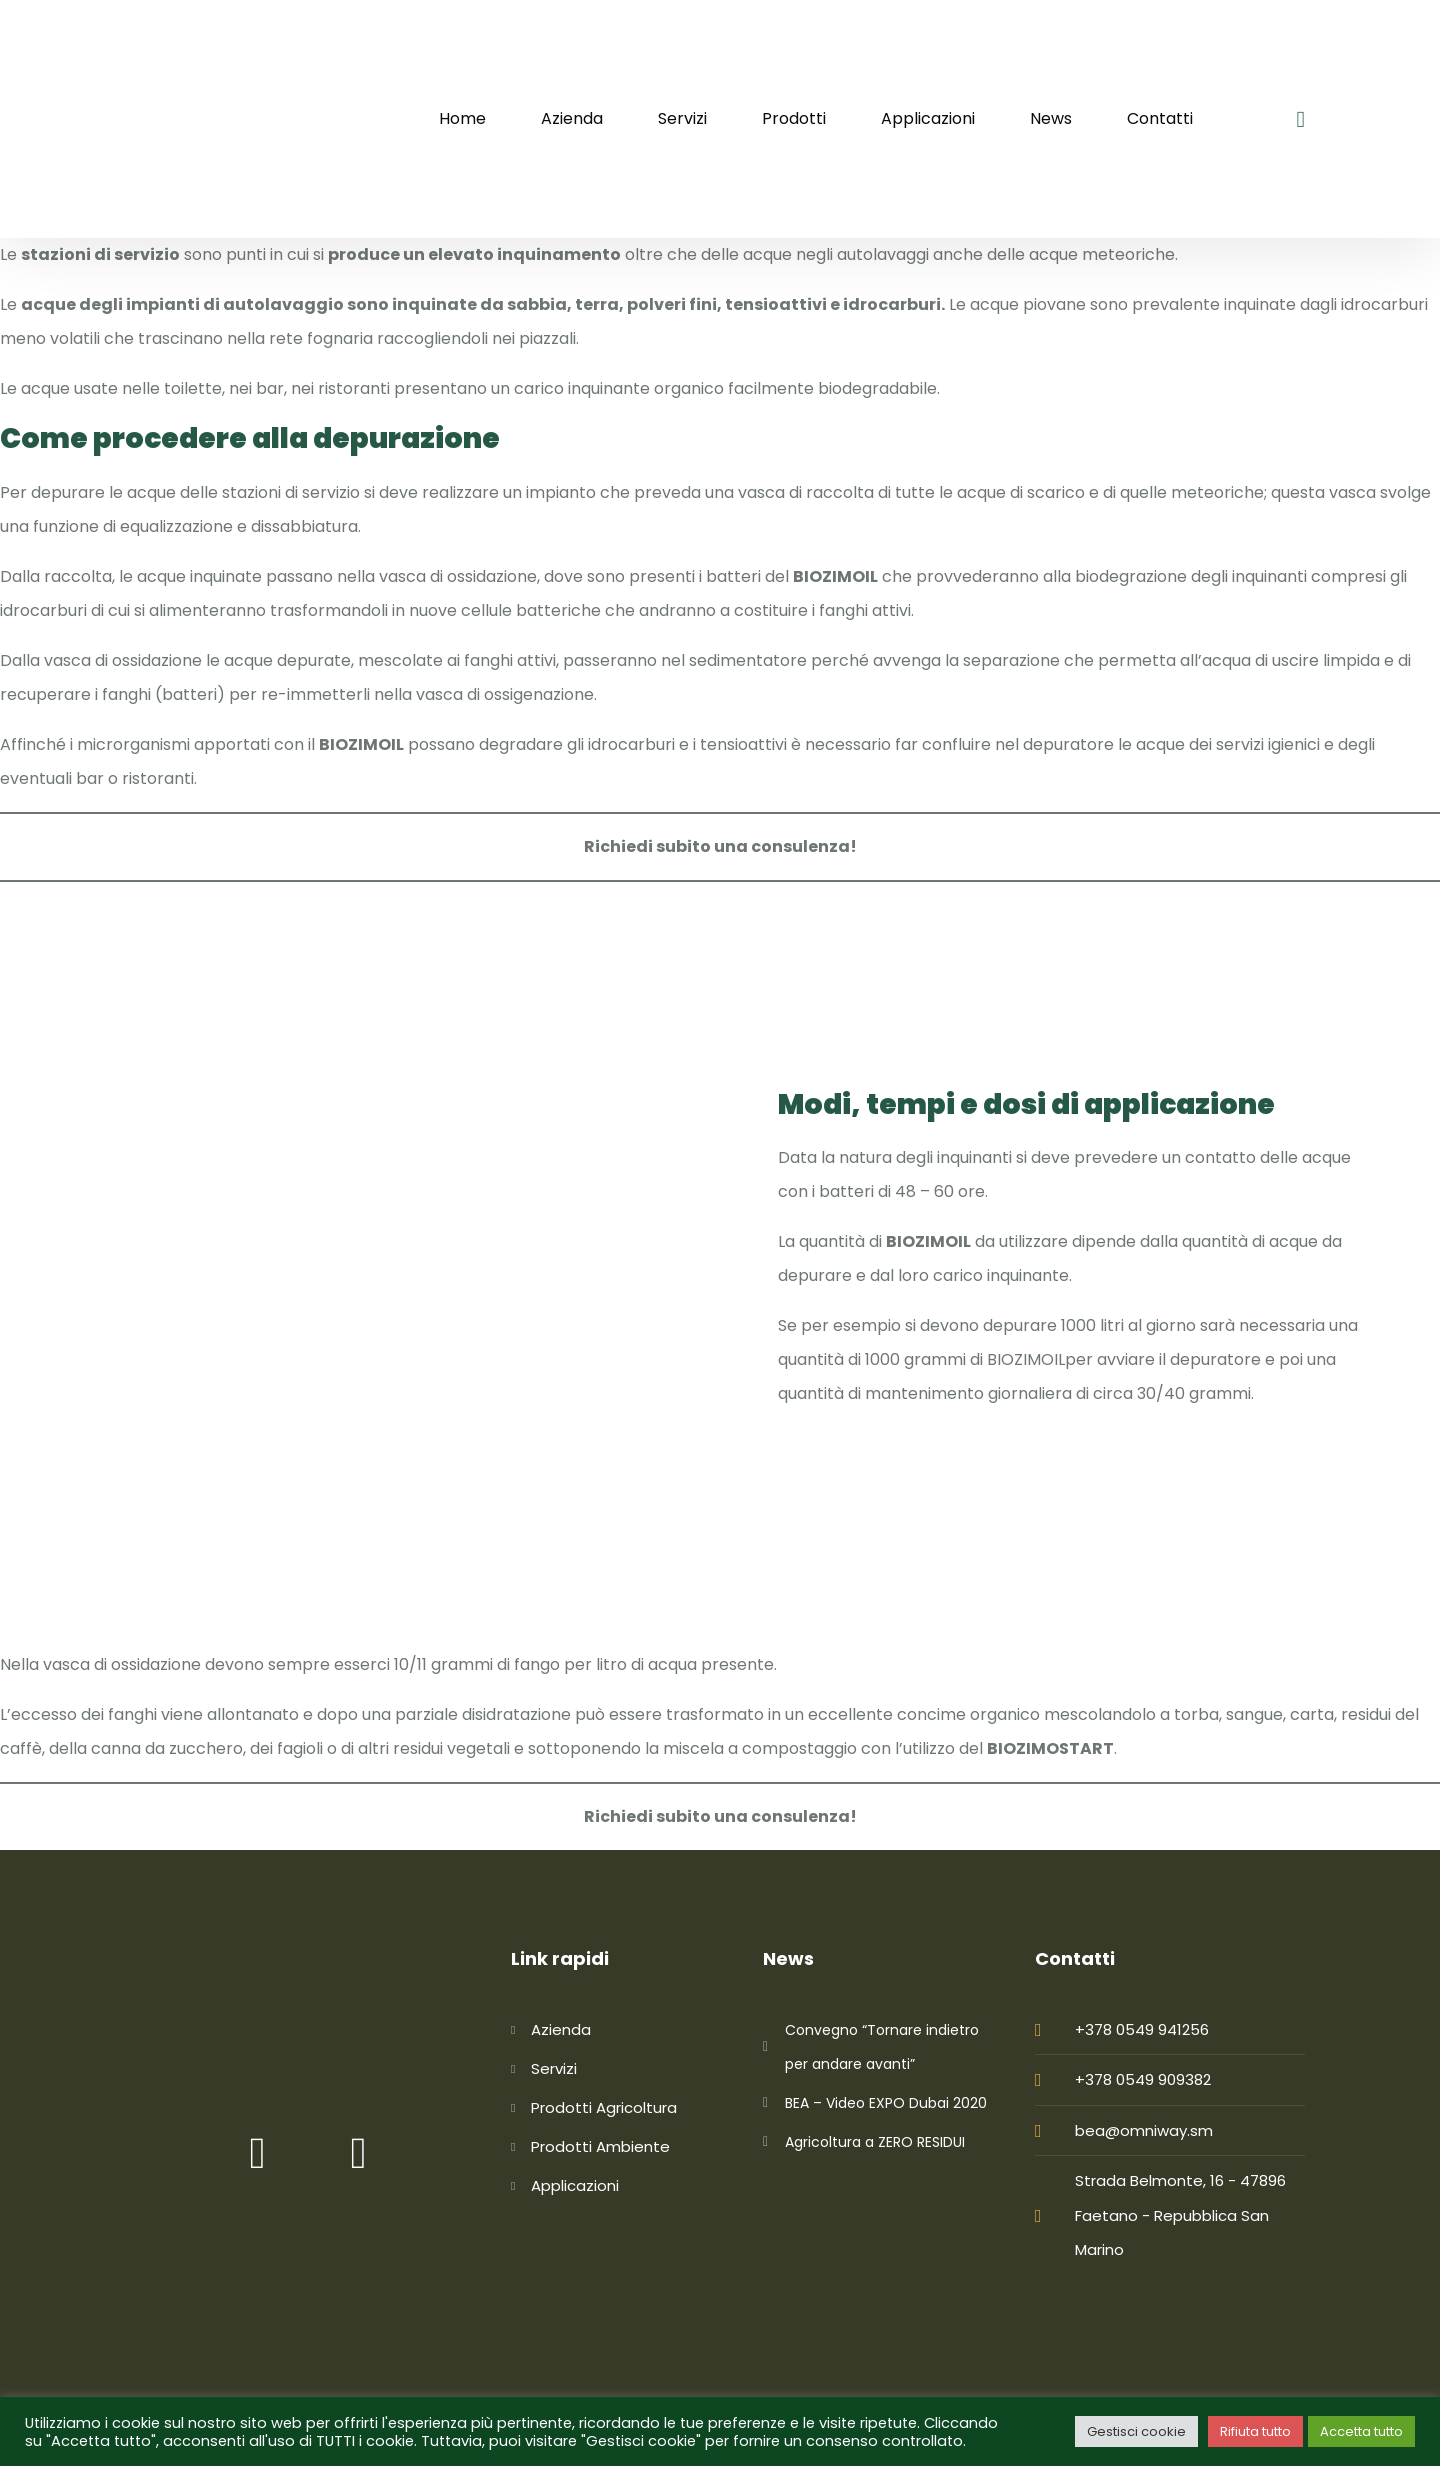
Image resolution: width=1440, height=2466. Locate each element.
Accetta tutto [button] (1361, 2431)
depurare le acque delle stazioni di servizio (195, 492)
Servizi (682, 118)
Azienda (572, 118)
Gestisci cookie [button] (1136, 2431)
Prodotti (794, 118)
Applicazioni (928, 118)
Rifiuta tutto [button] (1255, 2431)
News (1051, 118)
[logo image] (235, 119)
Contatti (1160, 118)
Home (462, 118)
